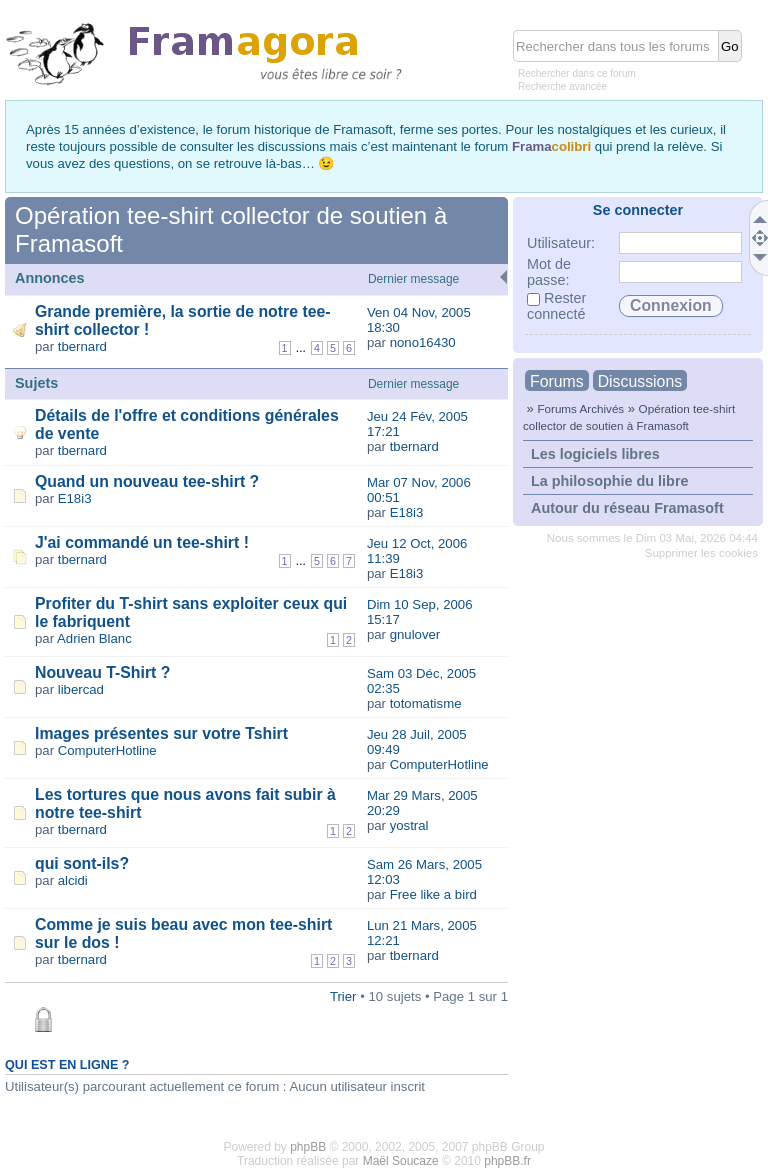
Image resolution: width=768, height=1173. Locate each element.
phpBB (308, 1147)
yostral (409, 825)
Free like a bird (433, 894)
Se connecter (638, 210)
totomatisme (426, 703)
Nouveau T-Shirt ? (102, 672)
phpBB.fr (507, 1161)
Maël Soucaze (401, 1161)
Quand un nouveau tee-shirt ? (147, 481)
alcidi (73, 880)
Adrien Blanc (94, 638)
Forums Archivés (580, 408)
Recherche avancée (562, 86)
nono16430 (423, 342)
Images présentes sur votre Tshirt (161, 733)
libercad (81, 689)
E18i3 (75, 498)
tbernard (82, 346)
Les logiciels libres (595, 454)
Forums (557, 381)
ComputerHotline (107, 750)
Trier (343, 996)
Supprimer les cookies (701, 553)
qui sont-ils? (82, 863)
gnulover (415, 634)
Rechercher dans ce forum (577, 73)
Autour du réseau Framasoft (627, 508)
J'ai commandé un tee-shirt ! (142, 542)
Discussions (640, 381)
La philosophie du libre (610, 481)
